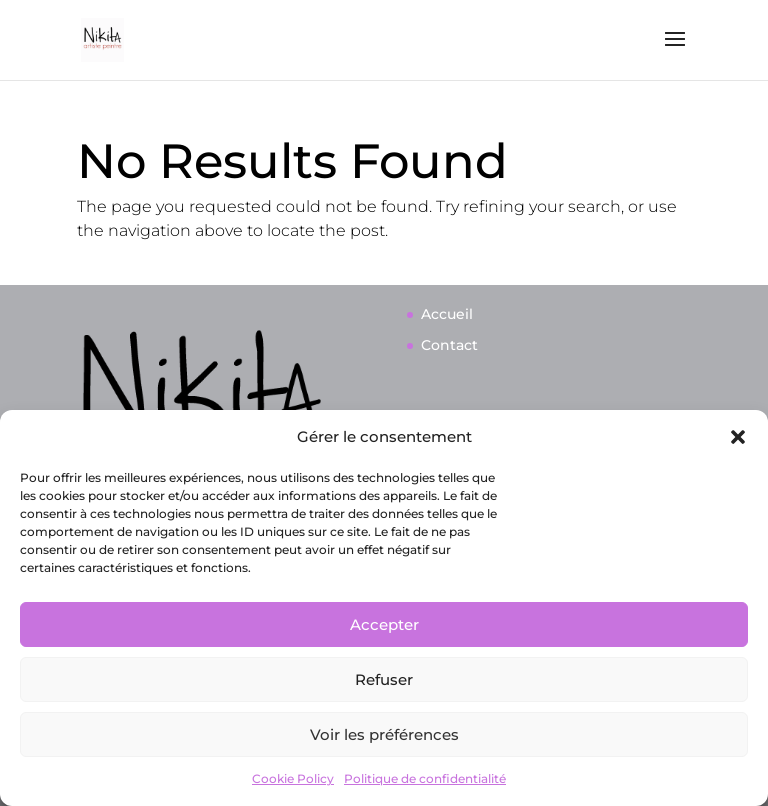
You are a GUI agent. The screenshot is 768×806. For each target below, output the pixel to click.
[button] (738, 437)
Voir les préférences (384, 734)
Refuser (384, 679)
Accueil (447, 314)
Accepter (384, 624)
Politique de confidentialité (425, 778)
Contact (449, 345)
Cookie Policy (293, 778)
